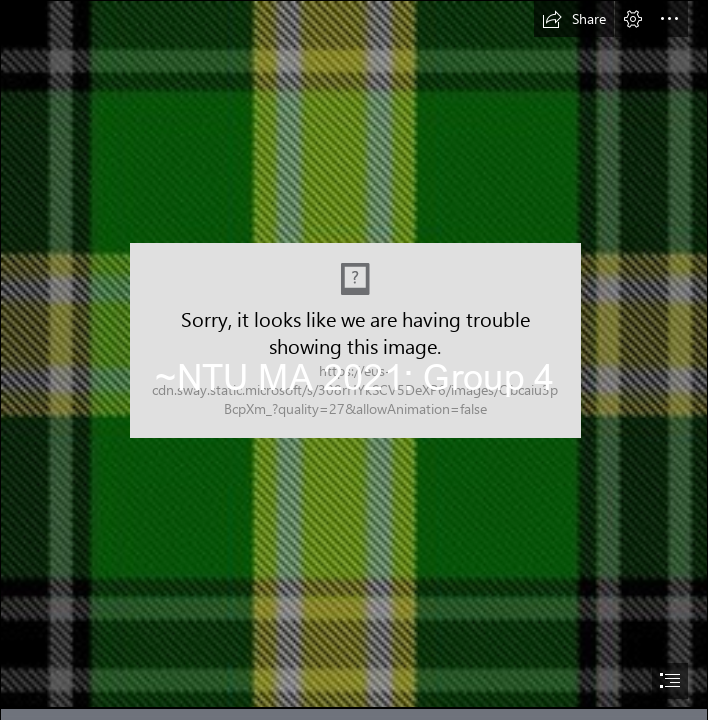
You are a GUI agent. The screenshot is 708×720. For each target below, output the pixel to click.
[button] (574, 19)
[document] (354, 360)
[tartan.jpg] (354, 354)
